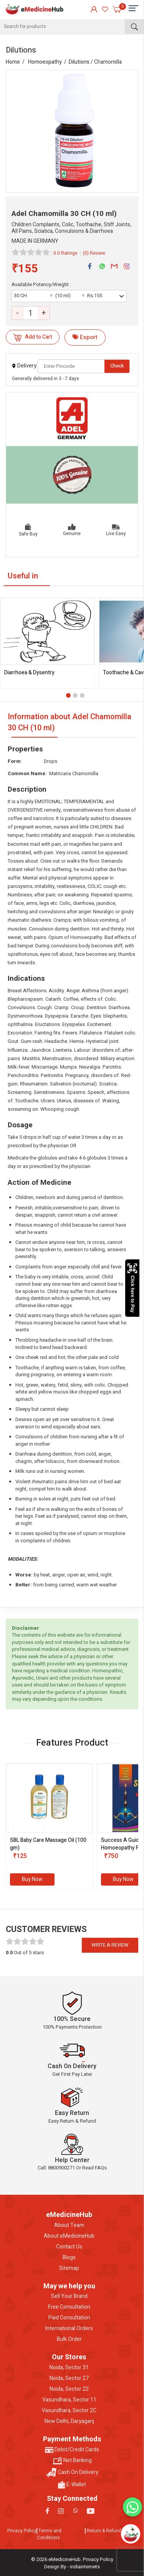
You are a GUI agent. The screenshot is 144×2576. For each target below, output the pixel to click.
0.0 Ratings (65, 253)
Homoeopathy (45, 62)
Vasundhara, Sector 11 (69, 2400)
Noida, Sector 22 (69, 2389)
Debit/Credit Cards (72, 2450)
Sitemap (69, 2268)
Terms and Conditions (49, 2534)
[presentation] (13, 1828)
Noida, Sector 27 (69, 2378)
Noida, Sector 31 (69, 2368)
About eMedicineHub (69, 2236)
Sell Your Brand (69, 2296)
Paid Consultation (69, 2318)
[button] (68, 695)
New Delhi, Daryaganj (69, 2421)
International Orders (69, 2328)
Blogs (69, 2257)
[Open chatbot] (131, 2534)
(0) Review (94, 253)
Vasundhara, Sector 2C (69, 2411)
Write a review (110, 1944)
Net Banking (72, 2460)
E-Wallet (72, 2485)
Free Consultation (69, 2307)
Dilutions (79, 62)
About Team (69, 2225)
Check (117, 365)
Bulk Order (69, 2339)
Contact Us (69, 2247)
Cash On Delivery (72, 2472)
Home (13, 62)
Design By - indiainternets (72, 2566)
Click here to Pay (132, 1288)
